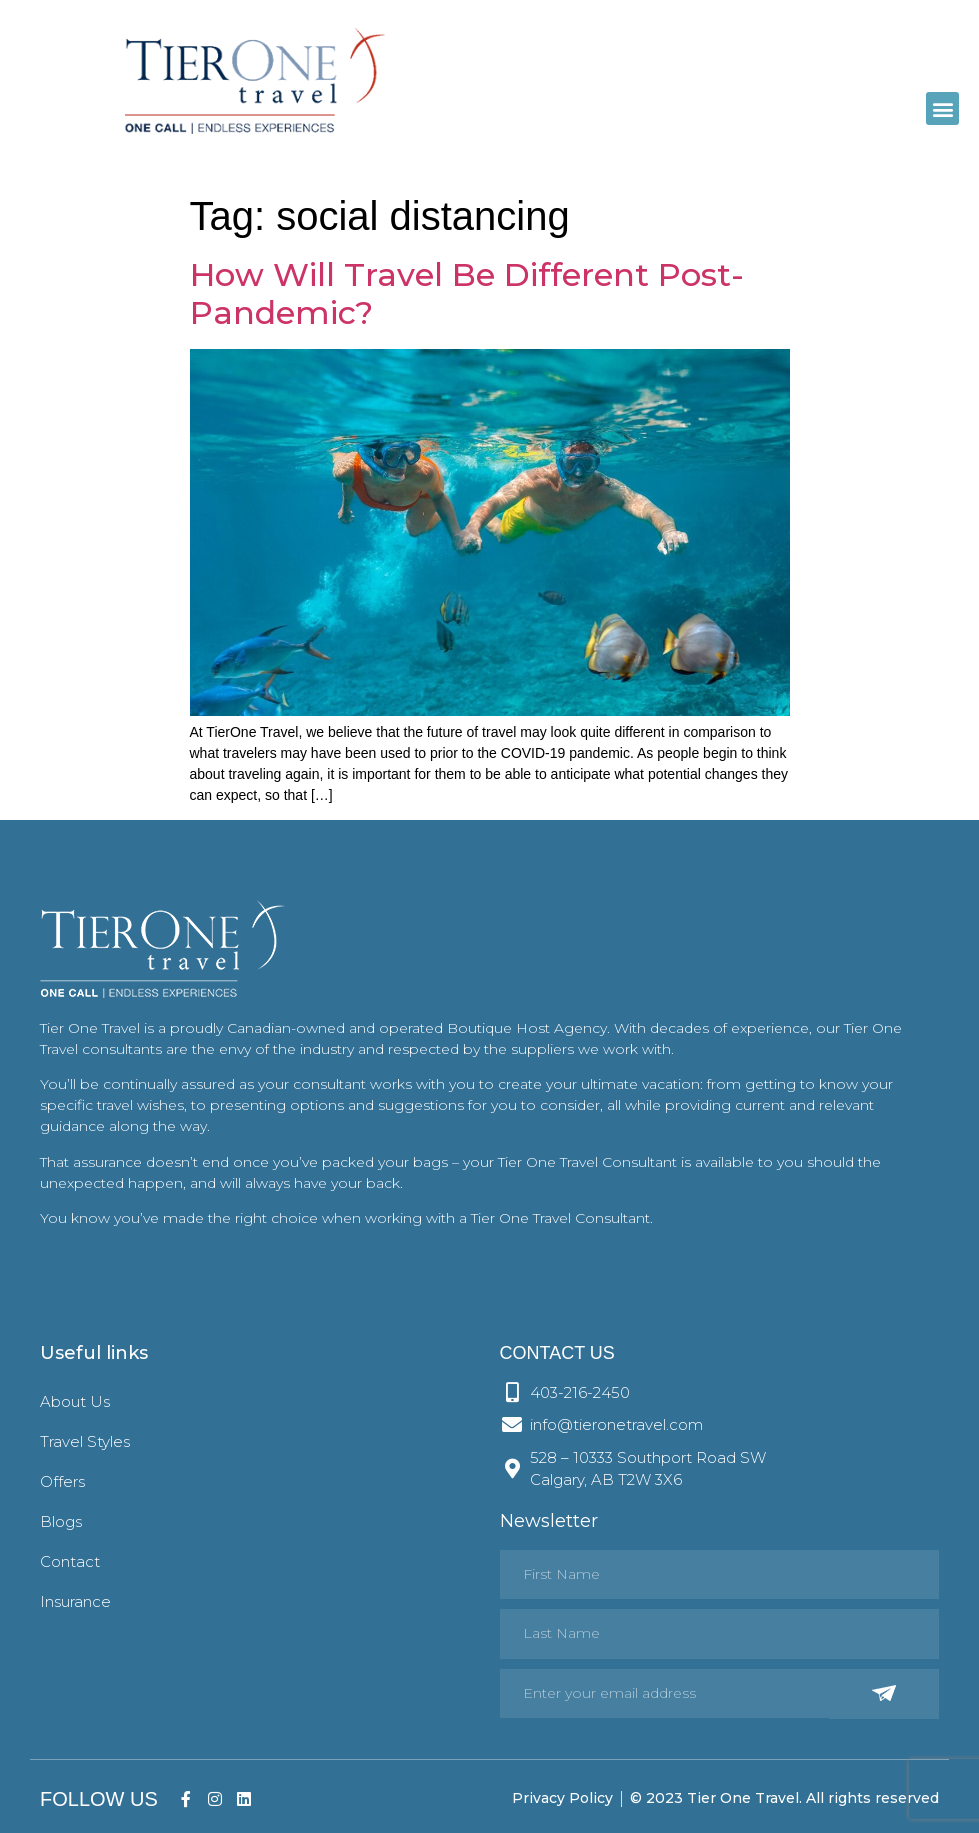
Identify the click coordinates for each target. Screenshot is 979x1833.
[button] (942, 108)
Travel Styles (85, 1441)
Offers (62, 1481)
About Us (75, 1401)
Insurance (75, 1601)
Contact (70, 1561)
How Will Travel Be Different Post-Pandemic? (467, 293)
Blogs (61, 1521)
